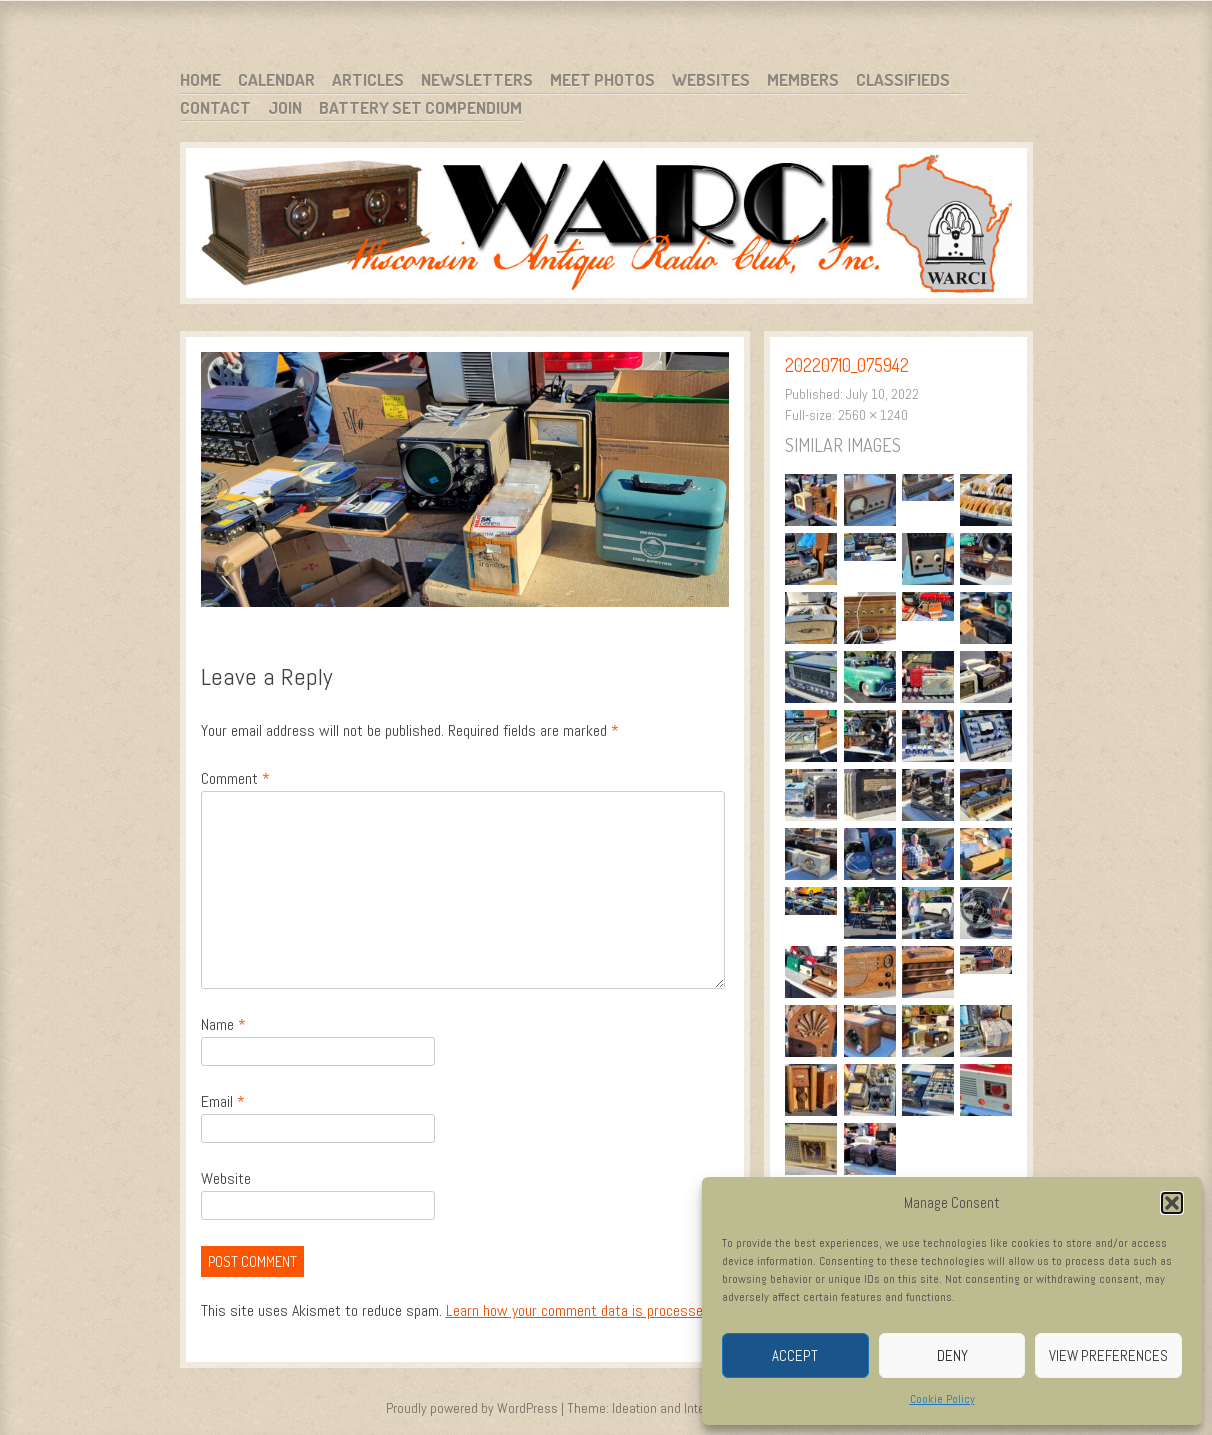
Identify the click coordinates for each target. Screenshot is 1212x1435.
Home (200, 79)
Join (285, 107)
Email (223, 1101)
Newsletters (477, 79)
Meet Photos (602, 79)
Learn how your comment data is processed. (579, 1310)
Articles (368, 79)
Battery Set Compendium (420, 107)
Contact (215, 107)
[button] (1172, 1203)
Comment (235, 778)
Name (223, 1024)
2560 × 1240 (873, 415)
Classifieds (903, 79)
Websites (711, 79)
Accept (795, 1355)
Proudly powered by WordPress (472, 1408)
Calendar (276, 79)
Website (226, 1178)
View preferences (1108, 1355)
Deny (952, 1355)
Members (803, 79)
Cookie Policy (942, 1399)
